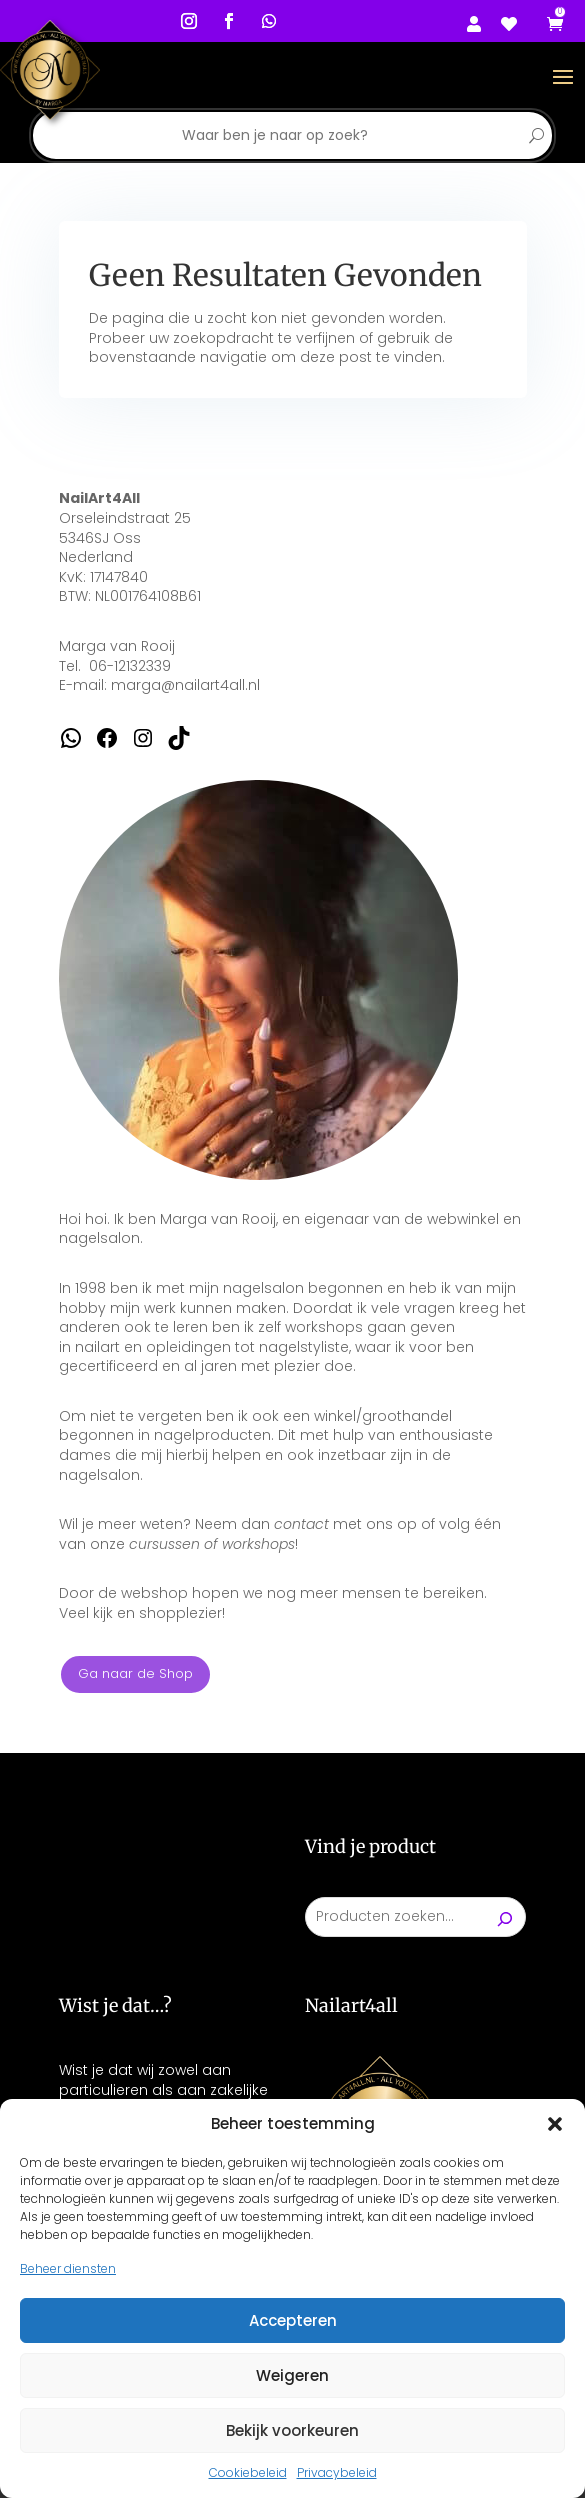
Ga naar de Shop (135, 1673)
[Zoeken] (505, 1917)
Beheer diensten (68, 2268)
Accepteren (293, 2320)
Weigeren (292, 2375)
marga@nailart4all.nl (185, 685)
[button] (555, 2124)
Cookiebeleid (248, 2472)
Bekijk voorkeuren (292, 2430)
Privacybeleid (337, 2472)
